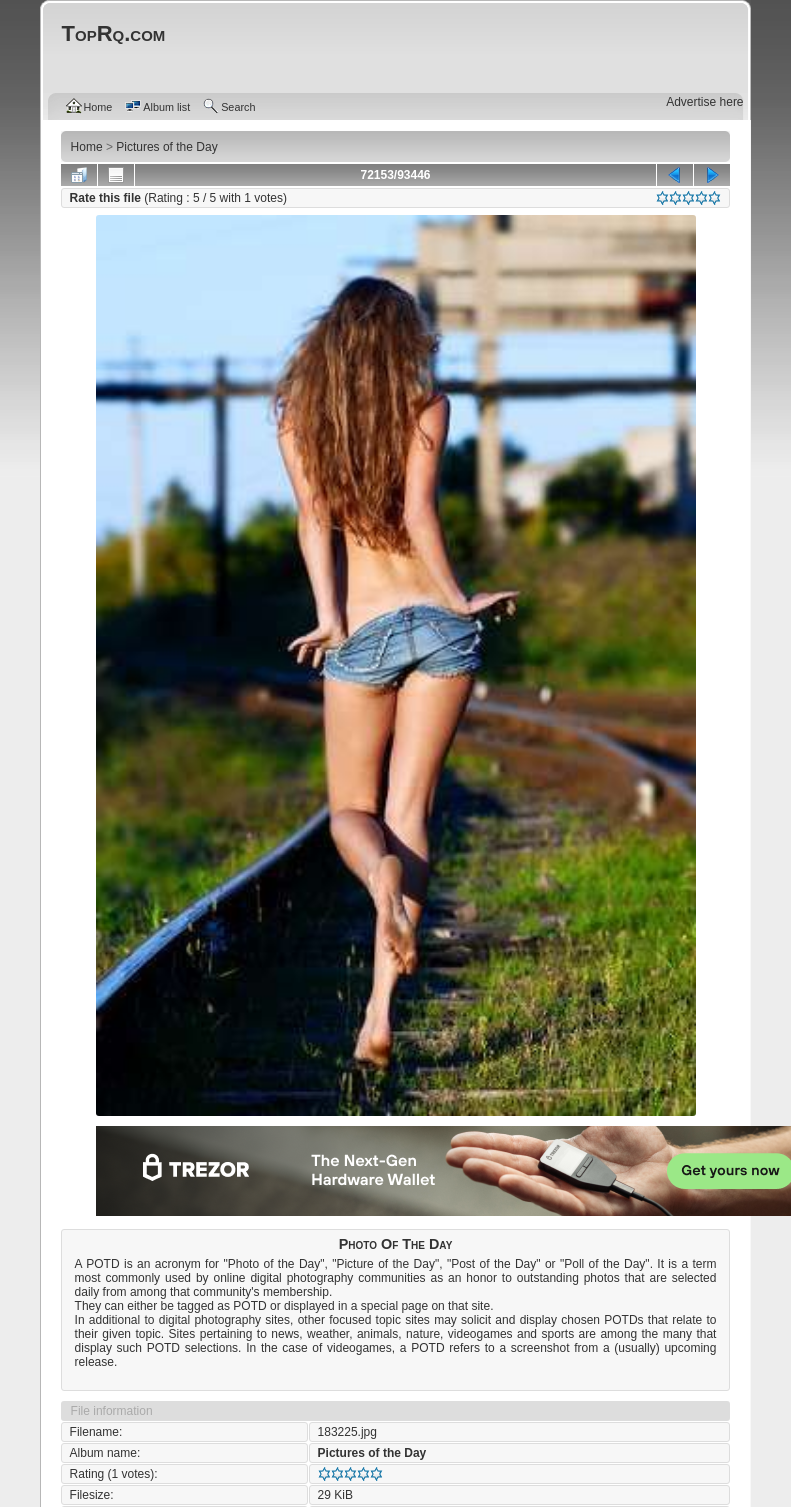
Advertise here (704, 102)
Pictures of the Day (372, 1453)
